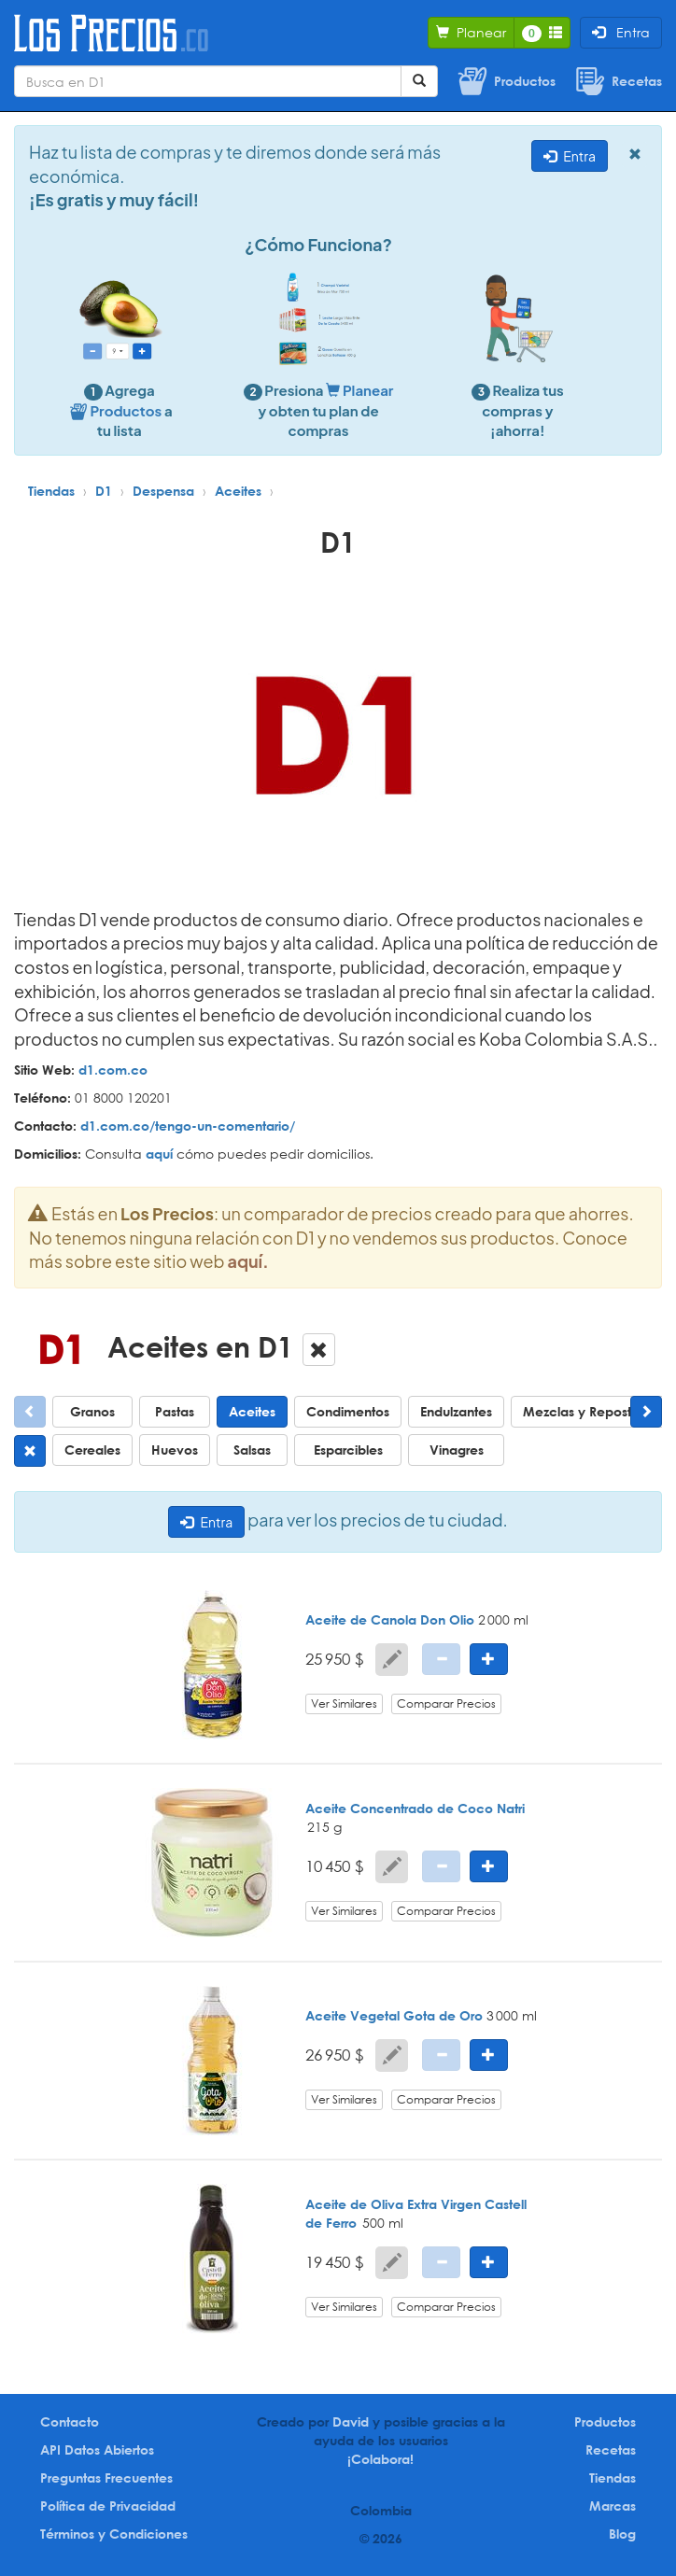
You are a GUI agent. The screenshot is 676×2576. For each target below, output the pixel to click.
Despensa (163, 491)
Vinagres (457, 1449)
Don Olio (447, 1619)
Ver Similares (344, 1703)
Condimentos (347, 1411)
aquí (159, 1153)
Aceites (238, 491)
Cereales (92, 1449)
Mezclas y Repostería (589, 1411)
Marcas (612, 2505)
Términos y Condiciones (114, 2533)
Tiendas (51, 491)
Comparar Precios (446, 1703)
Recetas (610, 2449)
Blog (622, 2533)
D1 (103, 491)
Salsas (252, 1449)
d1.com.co (113, 1069)
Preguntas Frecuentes (106, 2477)
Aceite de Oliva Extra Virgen (393, 2204)
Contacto (69, 2421)
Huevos (174, 1449)
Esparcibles (348, 1449)
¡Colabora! (380, 2459)
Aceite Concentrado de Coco (399, 1808)
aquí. (248, 1261)
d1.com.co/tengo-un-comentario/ (187, 1125)
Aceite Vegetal (352, 2015)
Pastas (174, 1411)
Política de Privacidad (108, 2505)
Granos (92, 1411)
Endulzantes (456, 1411)
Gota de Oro (443, 2015)
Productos (605, 2421)
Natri (511, 1808)
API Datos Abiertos (97, 2449)
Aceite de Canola (360, 1619)
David (350, 2421)
